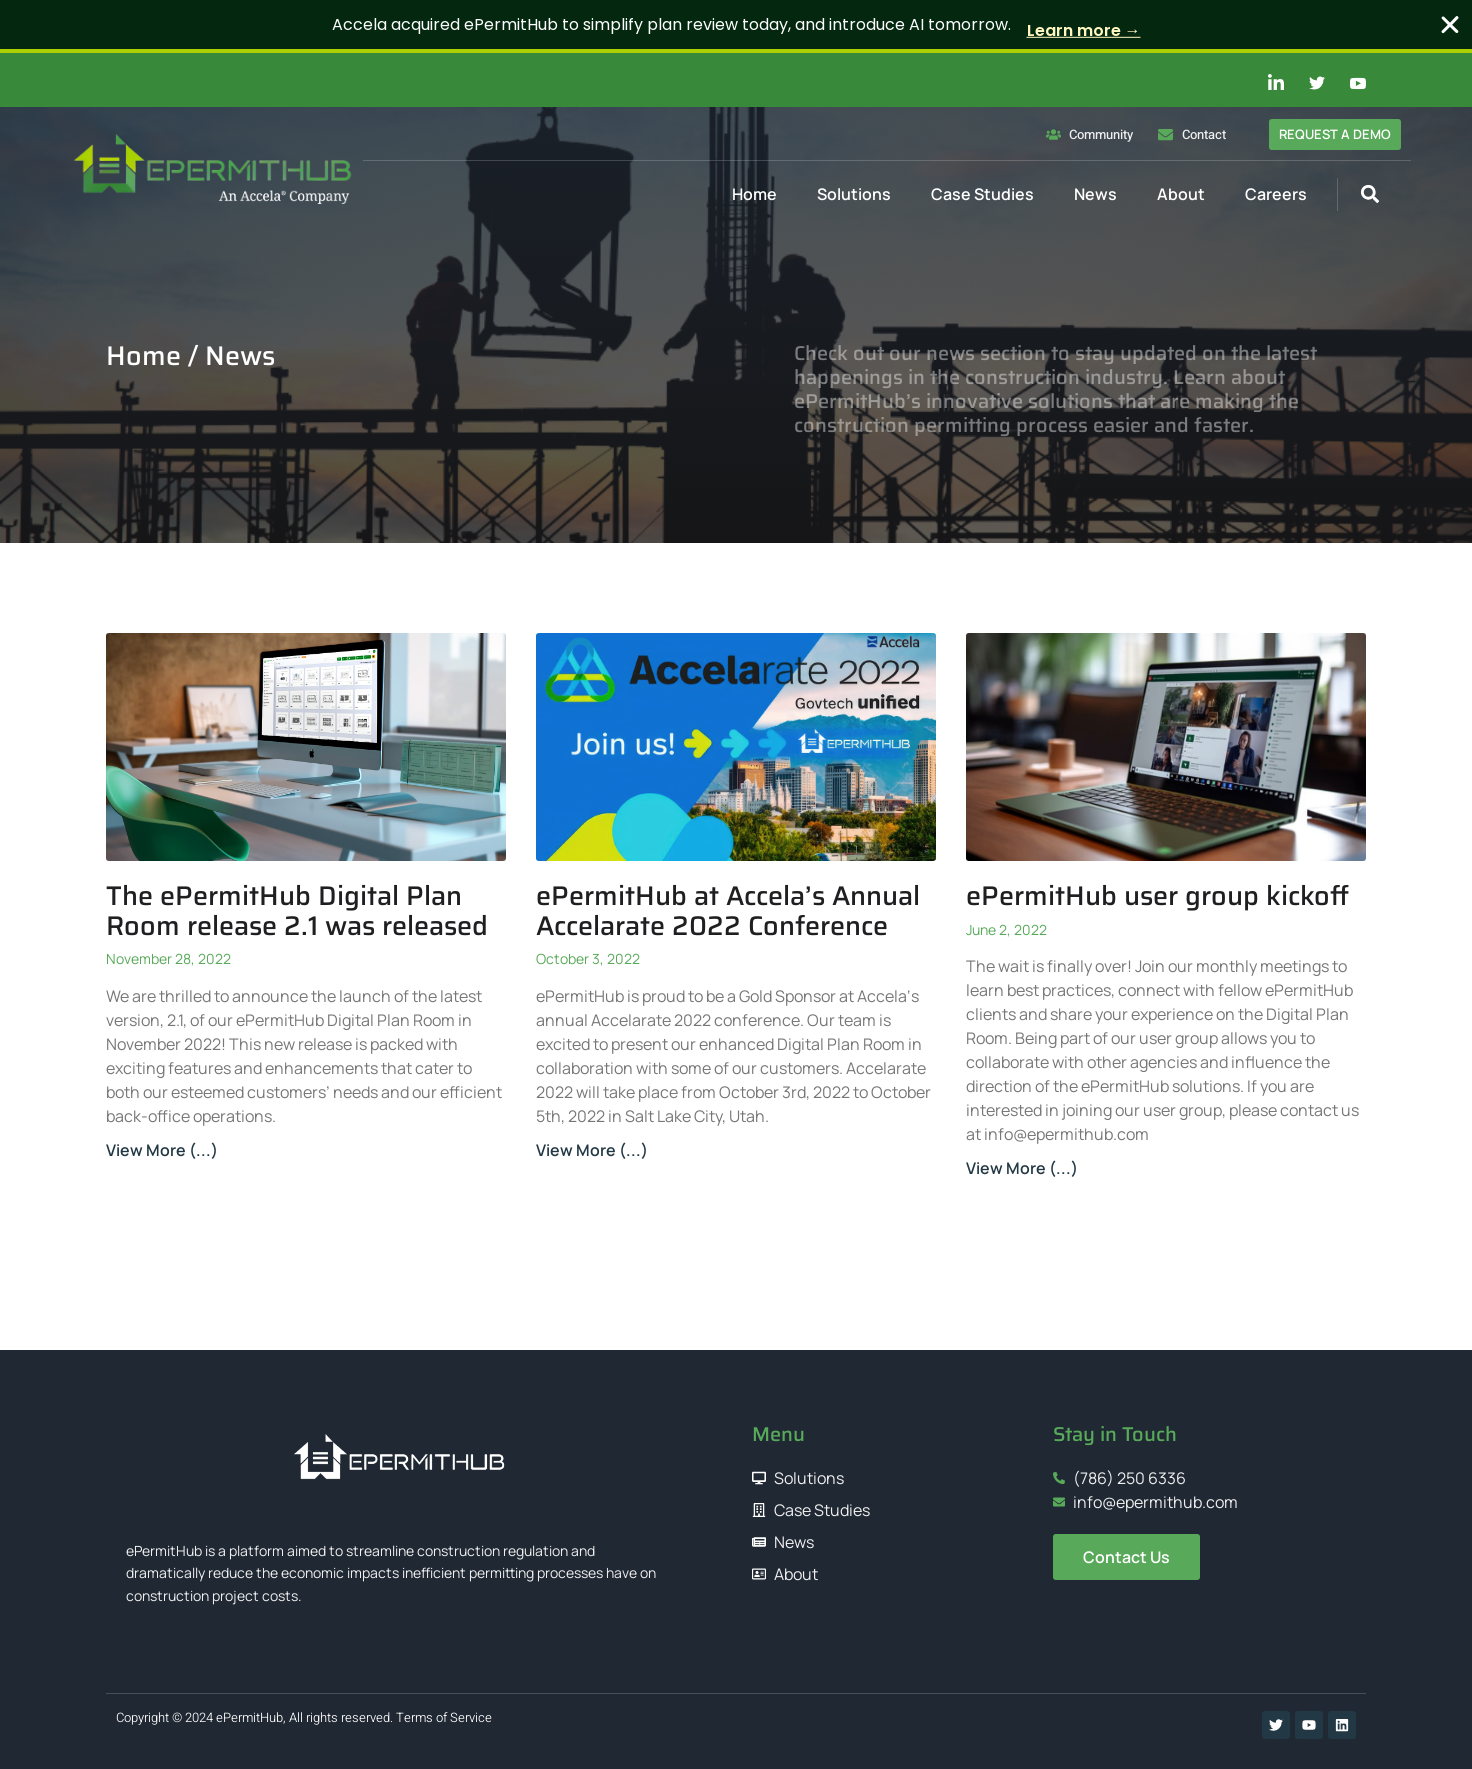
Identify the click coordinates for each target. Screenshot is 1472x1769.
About (1181, 194)
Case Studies (982, 194)
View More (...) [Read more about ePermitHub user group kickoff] (1022, 1168)
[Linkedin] (1265, 83)
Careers (1276, 194)
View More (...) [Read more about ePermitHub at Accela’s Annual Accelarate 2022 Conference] (592, 1150)
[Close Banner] (1450, 25)
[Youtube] (1347, 83)
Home (754, 194)
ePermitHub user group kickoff (1157, 895)
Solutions (854, 194)
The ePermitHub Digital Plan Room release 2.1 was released (297, 910)
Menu (778, 1434)
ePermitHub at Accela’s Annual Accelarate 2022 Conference (728, 910)
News (1095, 194)
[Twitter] (1306, 83)
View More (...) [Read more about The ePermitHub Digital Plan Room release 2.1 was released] (162, 1150)
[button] (1369, 194)
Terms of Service (444, 1717)
